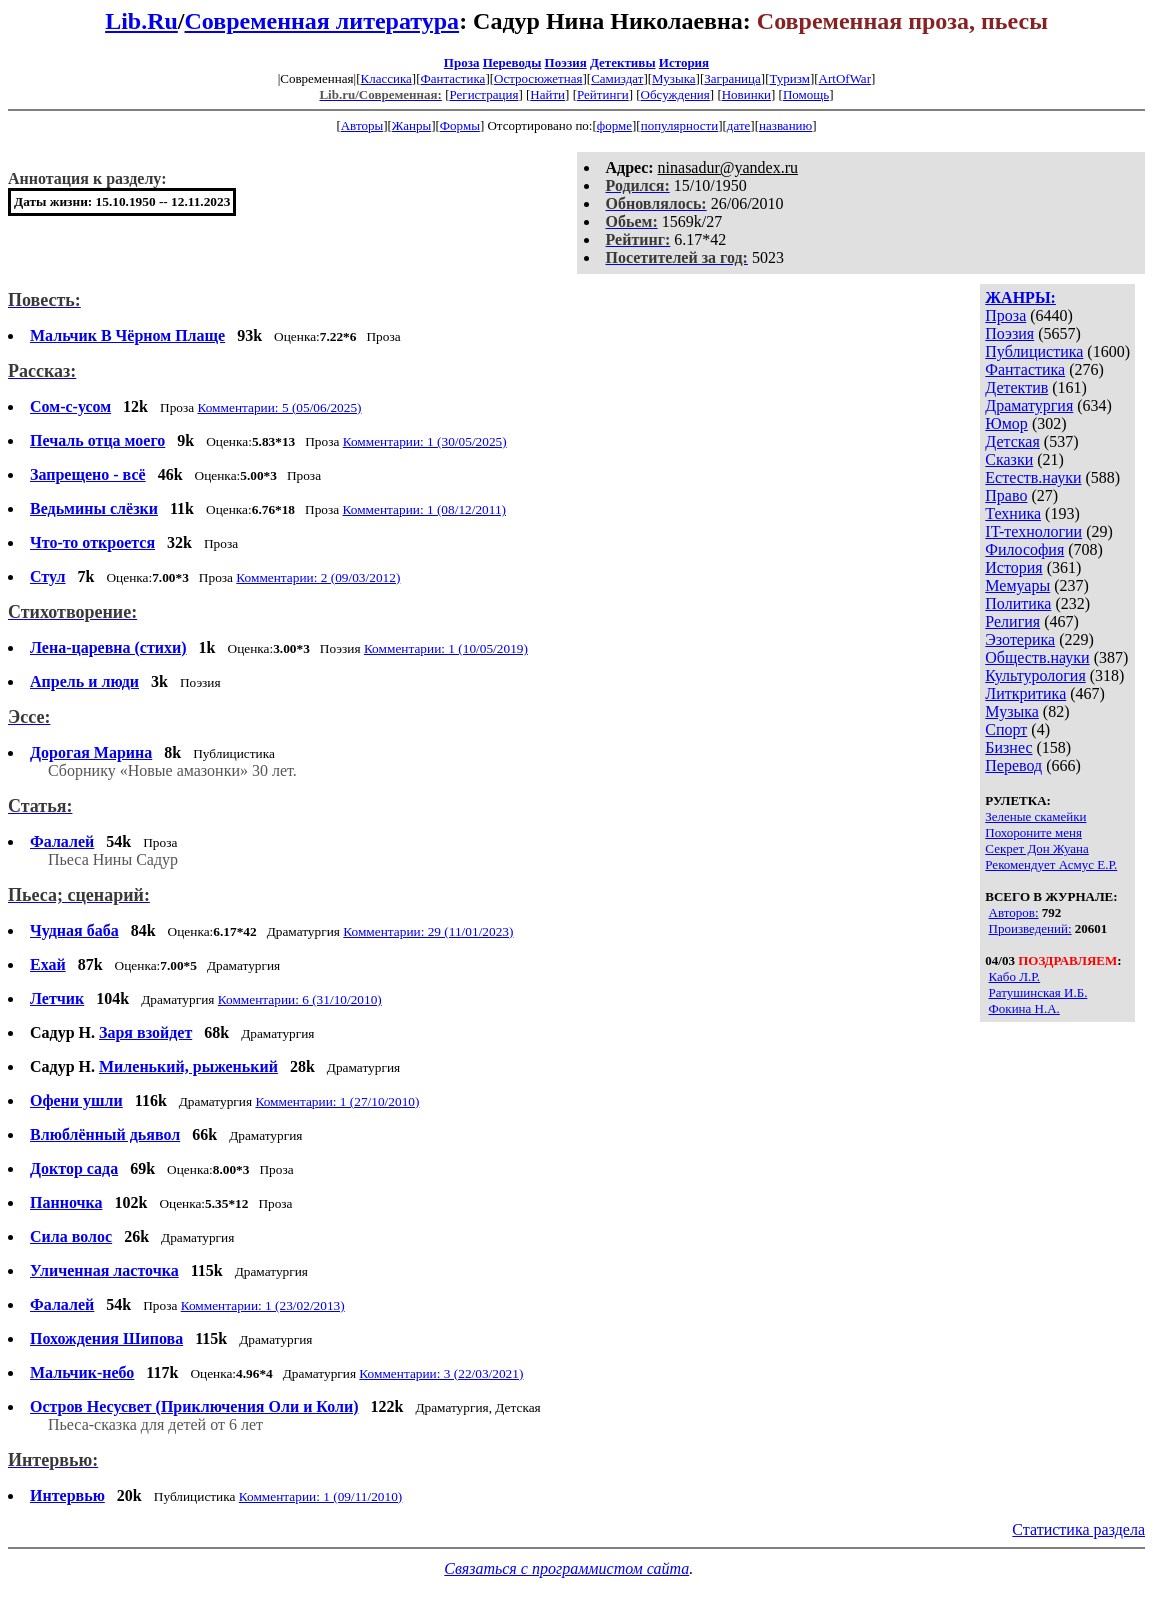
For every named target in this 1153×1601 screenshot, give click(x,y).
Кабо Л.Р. (1015, 976)
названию (785, 125)
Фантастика (452, 78)
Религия (1012, 621)
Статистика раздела (1078, 1529)
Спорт (1006, 729)
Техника (1013, 513)
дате (739, 125)
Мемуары (1017, 585)
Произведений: (1030, 928)
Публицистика (1034, 351)
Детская (1012, 441)
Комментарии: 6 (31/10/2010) (300, 999)
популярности (680, 125)
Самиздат (617, 78)
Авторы (362, 125)
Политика (1018, 603)
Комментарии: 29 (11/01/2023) (428, 931)
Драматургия (1029, 405)
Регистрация (483, 94)
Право (1006, 495)
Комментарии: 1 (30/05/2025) (425, 441)
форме (614, 125)
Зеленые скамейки (1035, 816)
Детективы (623, 62)
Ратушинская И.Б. (1038, 992)
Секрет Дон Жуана (1037, 848)
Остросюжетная (538, 78)
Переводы (512, 62)
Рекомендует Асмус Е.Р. (1051, 864)
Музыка (674, 78)
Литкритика (1025, 693)
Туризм (789, 78)
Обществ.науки (1037, 657)
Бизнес (1008, 747)
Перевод (1013, 765)
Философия (1024, 549)
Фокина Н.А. (1024, 1008)
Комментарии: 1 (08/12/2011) (425, 509)
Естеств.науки (1033, 477)
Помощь (806, 94)
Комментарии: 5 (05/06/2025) (279, 407)
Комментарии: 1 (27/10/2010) (337, 1101)
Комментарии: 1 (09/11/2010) (321, 1496)
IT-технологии (1033, 531)
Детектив (1016, 387)
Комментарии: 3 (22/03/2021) (441, 1373)
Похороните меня (1033, 832)
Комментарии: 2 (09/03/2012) (318, 577)
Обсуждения (675, 94)
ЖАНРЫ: (1020, 297)
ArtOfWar (845, 78)
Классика (385, 78)
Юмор (1006, 423)
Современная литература (322, 21)
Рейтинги (603, 94)
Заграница (732, 78)
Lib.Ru (141, 21)
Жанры (411, 125)
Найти (547, 94)
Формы (460, 125)
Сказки (1009, 459)
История (684, 62)
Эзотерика (1020, 639)
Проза (462, 62)
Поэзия (566, 62)
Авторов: (1014, 912)
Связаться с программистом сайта (566, 1568)
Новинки (746, 94)
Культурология (1035, 675)
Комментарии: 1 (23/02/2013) (263, 1305)
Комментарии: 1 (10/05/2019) (446, 648)
